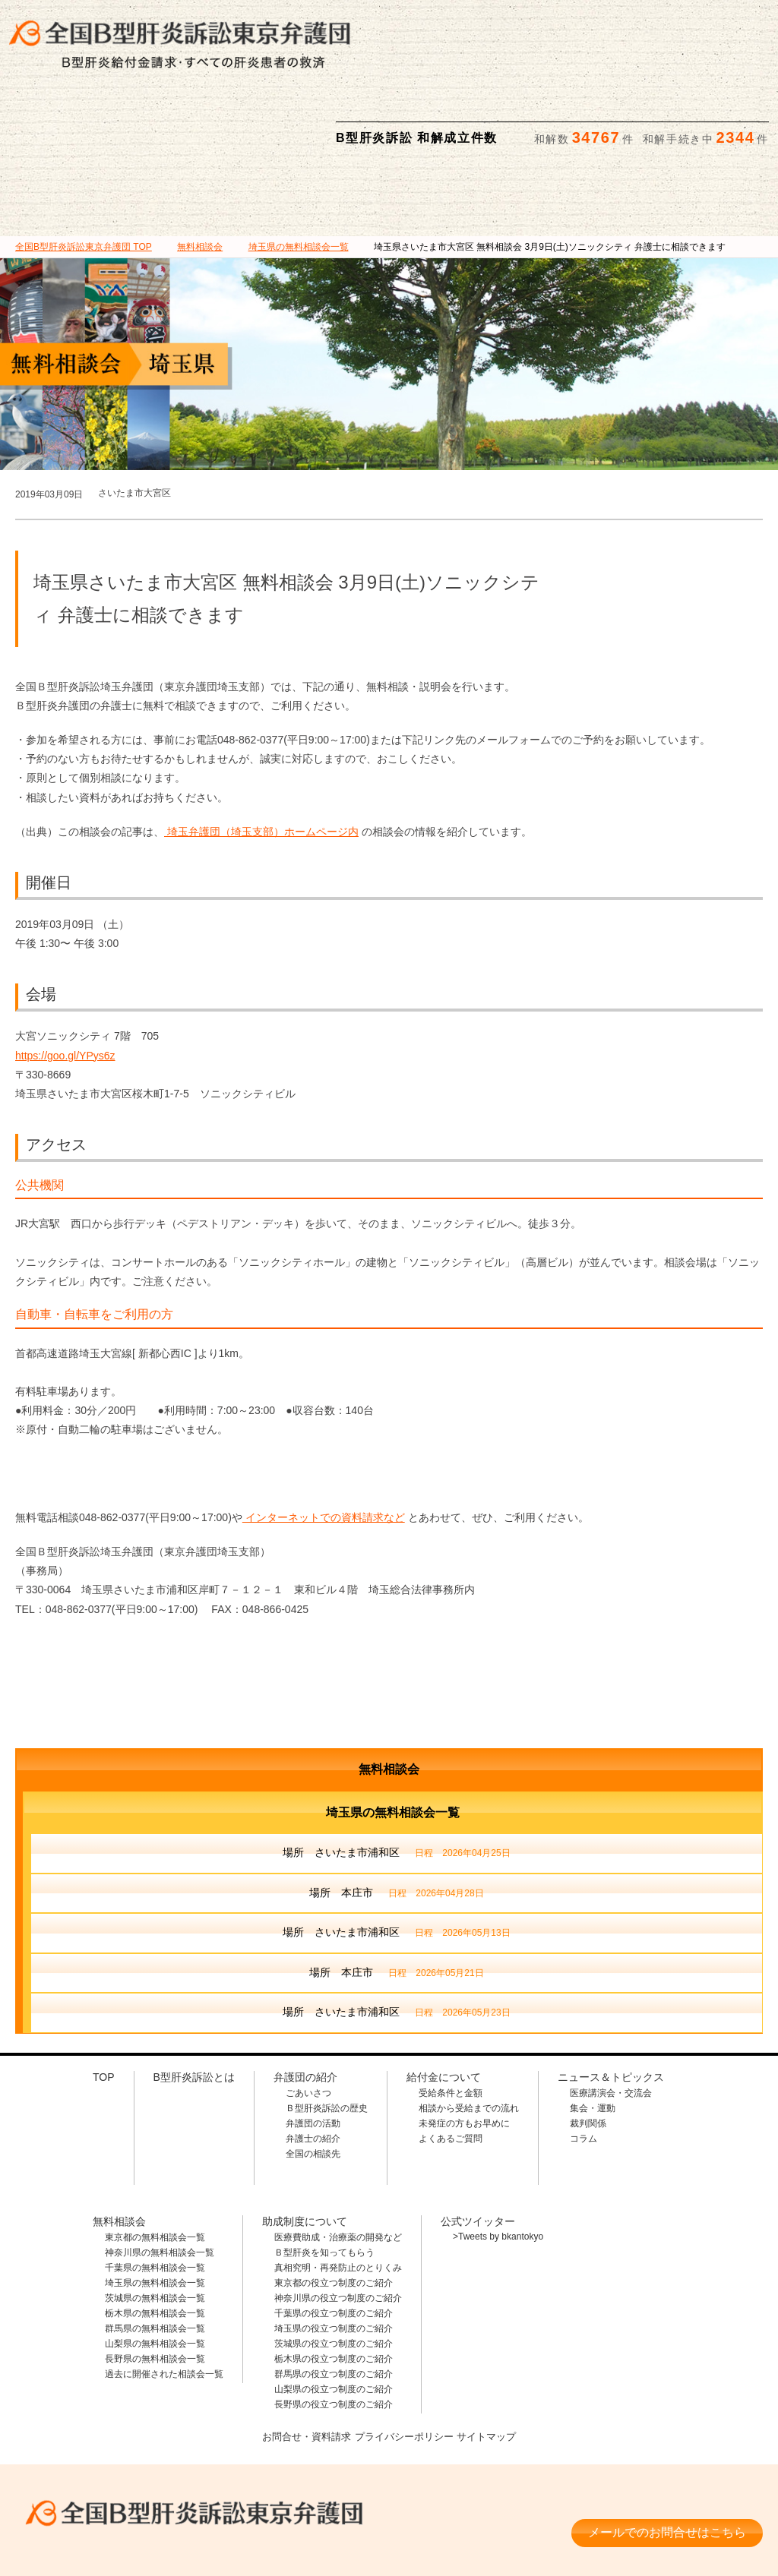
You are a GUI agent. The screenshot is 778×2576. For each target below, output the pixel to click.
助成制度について (549, 123)
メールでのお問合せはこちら (667, 2451)
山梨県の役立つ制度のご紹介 (333, 2314)
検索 (753, 23)
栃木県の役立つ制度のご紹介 (333, 2284)
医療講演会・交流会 (611, 2018)
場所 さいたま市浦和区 (396, 1779)
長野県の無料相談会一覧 (155, 2284)
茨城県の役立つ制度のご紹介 (333, 2269)
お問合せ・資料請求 (301, 2361)
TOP (83, 172)
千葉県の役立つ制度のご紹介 (333, 2238)
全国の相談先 (313, 2079)
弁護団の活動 (313, 2049)
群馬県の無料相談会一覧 (155, 2254)
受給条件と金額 (450, 2018)
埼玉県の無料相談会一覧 (155, 2208)
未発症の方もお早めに (464, 2049)
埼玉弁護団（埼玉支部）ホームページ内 (261, 757)
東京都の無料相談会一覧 (155, 2163)
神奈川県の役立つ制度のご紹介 (338, 2223)
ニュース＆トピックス (657, 123)
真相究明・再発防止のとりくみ (338, 2193)
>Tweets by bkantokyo (498, 2162)
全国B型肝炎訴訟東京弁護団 (185, 2433)
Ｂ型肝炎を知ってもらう (324, 2178)
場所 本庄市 (396, 1819)
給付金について (336, 123)
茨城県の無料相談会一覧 (155, 2223)
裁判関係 (588, 2049)
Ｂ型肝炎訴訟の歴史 (327, 2033)
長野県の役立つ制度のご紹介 (333, 2330)
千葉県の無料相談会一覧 (155, 2193)
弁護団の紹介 (229, 123)
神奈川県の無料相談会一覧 (159, 2178)
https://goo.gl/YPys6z (65, 981)
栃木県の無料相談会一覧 (155, 2238)
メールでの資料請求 (580, 23)
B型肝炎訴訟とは (121, 123)
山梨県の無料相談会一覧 (155, 2269)
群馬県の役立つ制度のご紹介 (333, 2299)
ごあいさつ (308, 2018)
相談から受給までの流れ (469, 2033)
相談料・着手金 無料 (185, 2478)
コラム (583, 2064)
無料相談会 (443, 123)
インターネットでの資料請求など (323, 1443)
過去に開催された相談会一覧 (164, 2299)
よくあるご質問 (450, 2064)
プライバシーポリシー (405, 2361)
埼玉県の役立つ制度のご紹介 (333, 2254)
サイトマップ (493, 2361)
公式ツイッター (478, 2147)
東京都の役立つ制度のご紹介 (333, 2208)
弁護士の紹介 (313, 2064)
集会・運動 (592, 2033)
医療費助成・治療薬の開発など (338, 2163)
